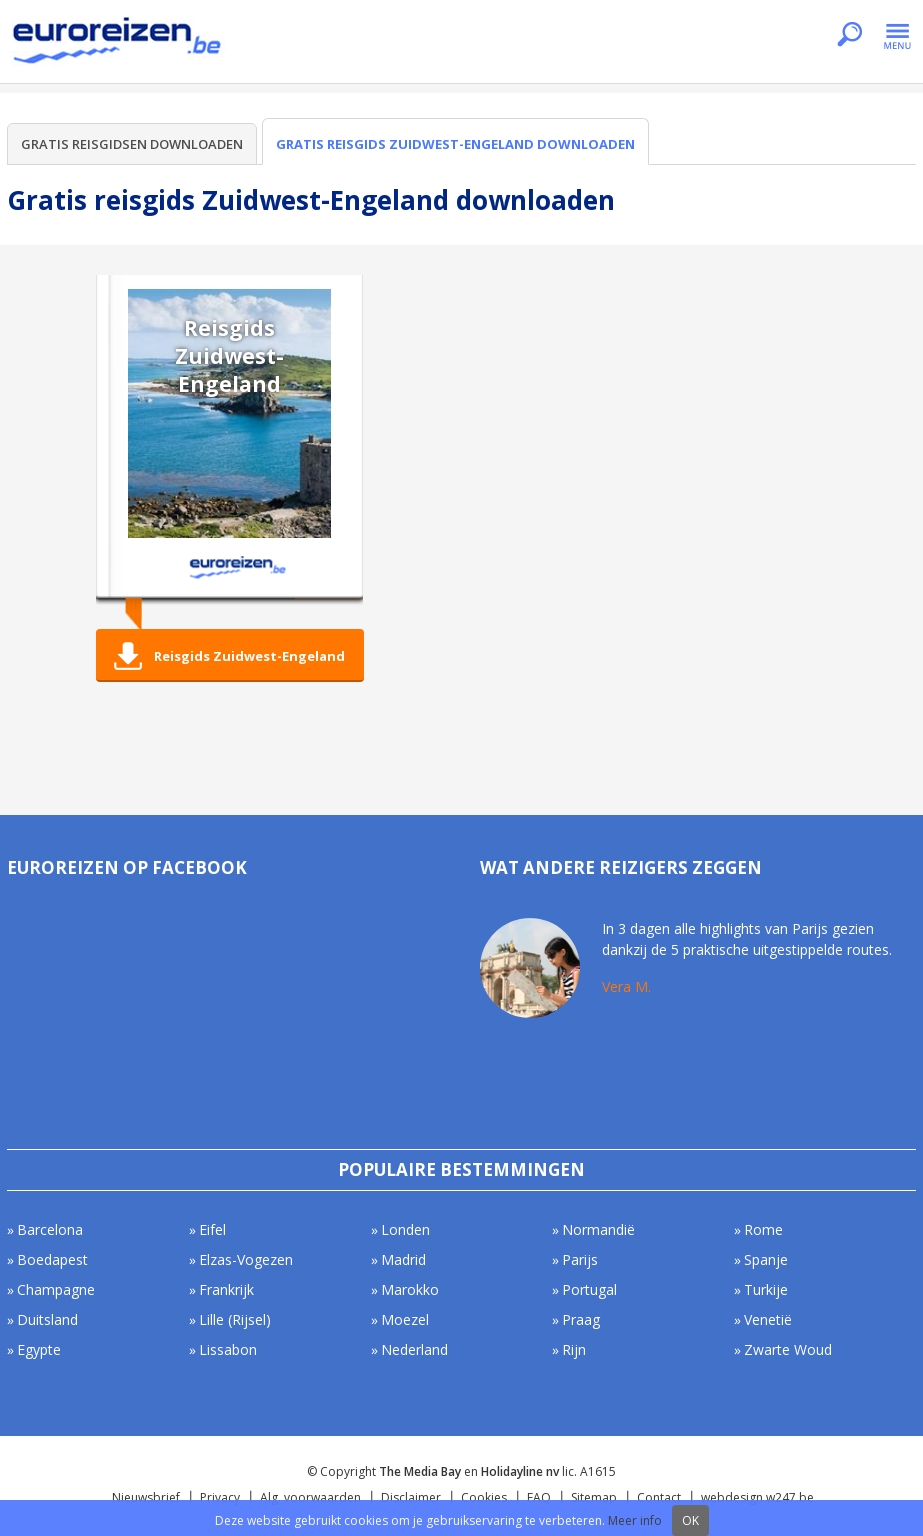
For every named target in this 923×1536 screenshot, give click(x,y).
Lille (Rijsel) (235, 1319)
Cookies (484, 1497)
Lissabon (228, 1349)
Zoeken (849, 36)
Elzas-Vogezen (246, 1259)
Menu (897, 36)
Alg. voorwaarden (310, 1497)
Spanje (766, 1259)
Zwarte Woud (788, 1349)
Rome (763, 1229)
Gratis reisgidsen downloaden (132, 144)
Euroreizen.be (119, 44)
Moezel (405, 1319)
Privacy (220, 1497)
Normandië (598, 1229)
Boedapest (52, 1259)
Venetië (768, 1319)
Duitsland (47, 1319)
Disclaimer (411, 1497)
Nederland (414, 1349)
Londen (405, 1229)
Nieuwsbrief (146, 1497)
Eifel (212, 1229)
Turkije (766, 1289)
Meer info (635, 1520)
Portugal (589, 1289)
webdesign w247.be (757, 1497)
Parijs (580, 1259)
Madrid (403, 1259)
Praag (581, 1319)
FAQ (539, 1497)
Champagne (56, 1289)
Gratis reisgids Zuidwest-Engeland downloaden (455, 144)
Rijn (574, 1349)
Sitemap (594, 1497)
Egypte (39, 1349)
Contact (659, 1497)
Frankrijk (226, 1289)
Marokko (410, 1289)
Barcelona (50, 1229)
